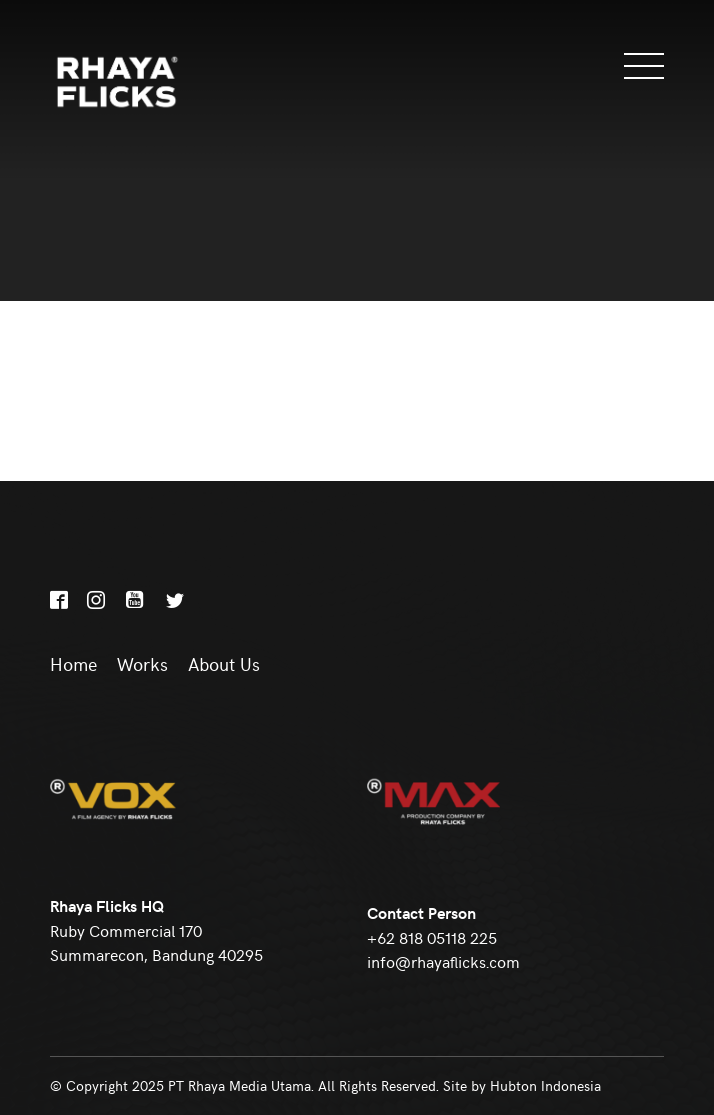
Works (142, 664)
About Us (224, 664)
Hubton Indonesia (545, 1085)
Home (73, 664)
